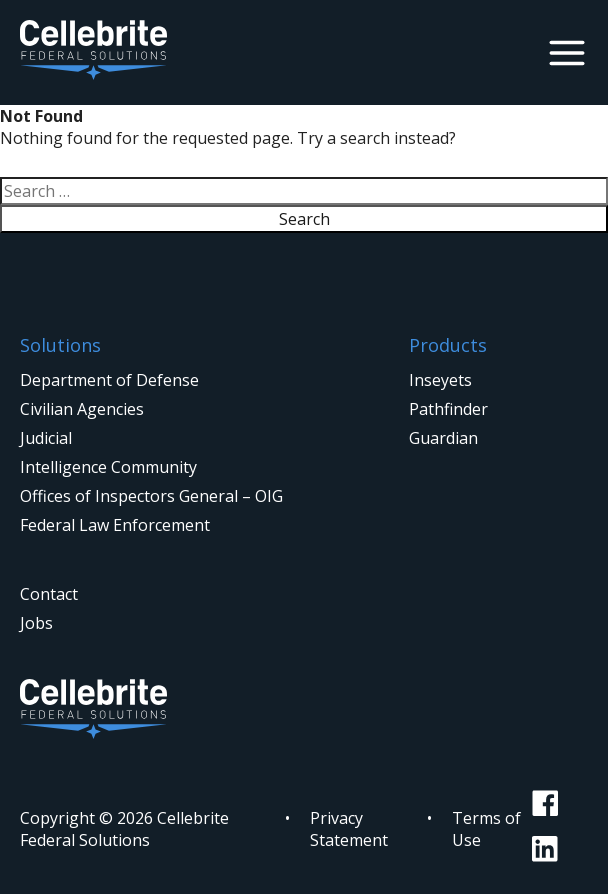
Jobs (36, 623)
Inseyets (440, 380)
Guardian (443, 438)
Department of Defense (109, 380)
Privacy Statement (349, 829)
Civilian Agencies (82, 409)
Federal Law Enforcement (115, 525)
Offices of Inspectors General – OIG (151, 496)
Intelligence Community (108, 467)
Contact (49, 594)
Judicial (46, 438)
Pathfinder (448, 409)
